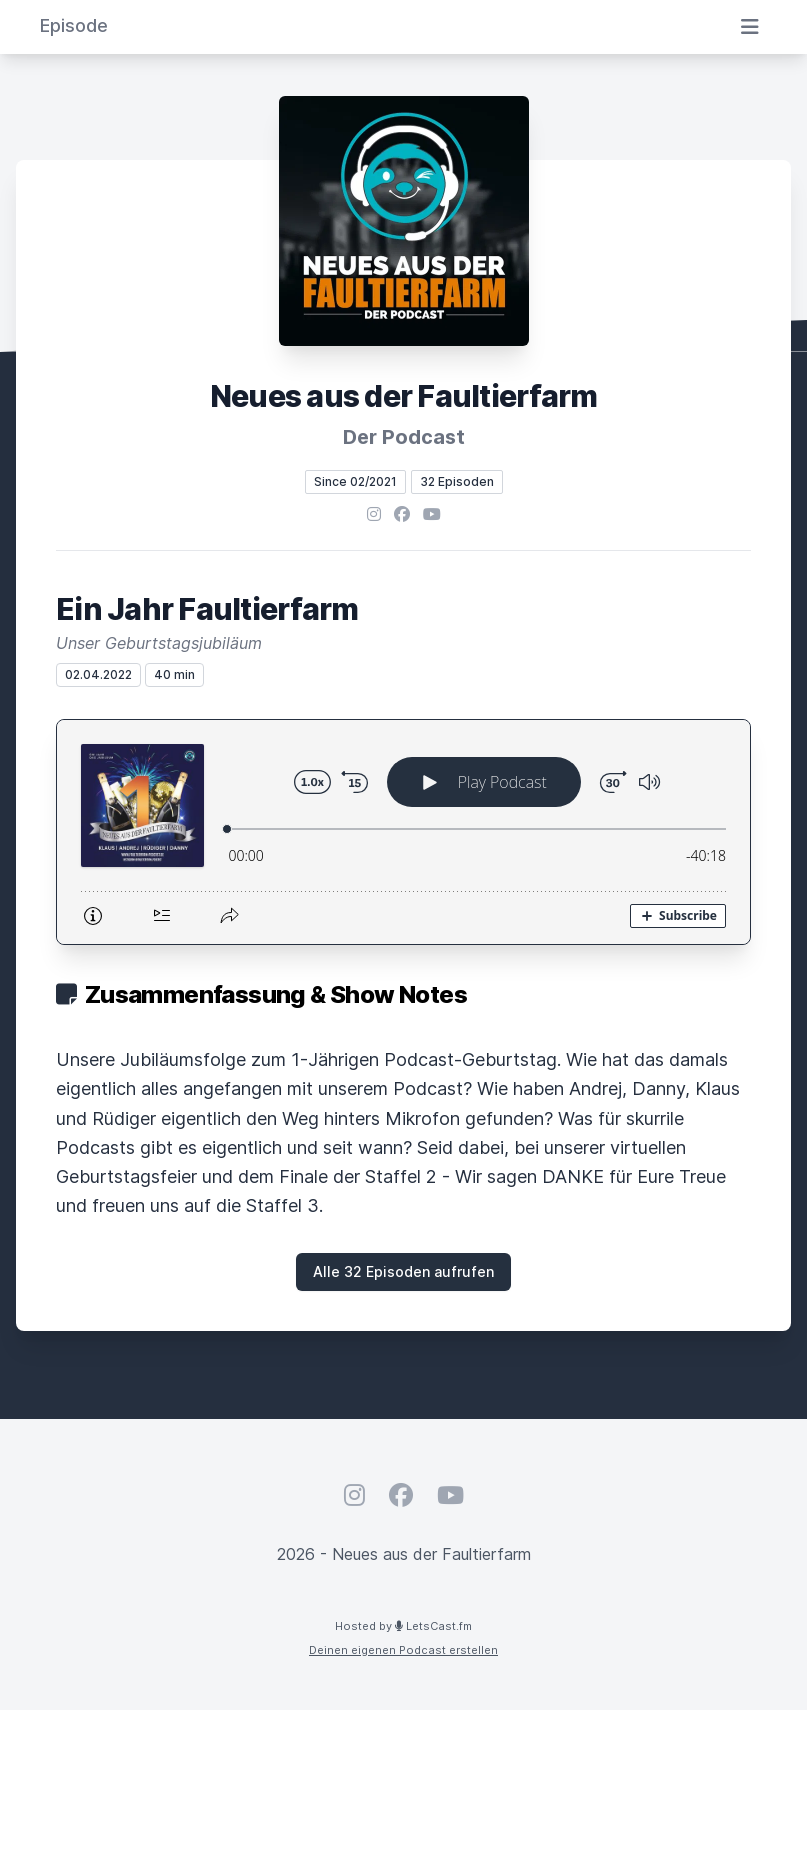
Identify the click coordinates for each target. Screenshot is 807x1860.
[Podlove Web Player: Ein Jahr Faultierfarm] (403, 832)
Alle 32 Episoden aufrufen (403, 1271)
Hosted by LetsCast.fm (403, 1626)
